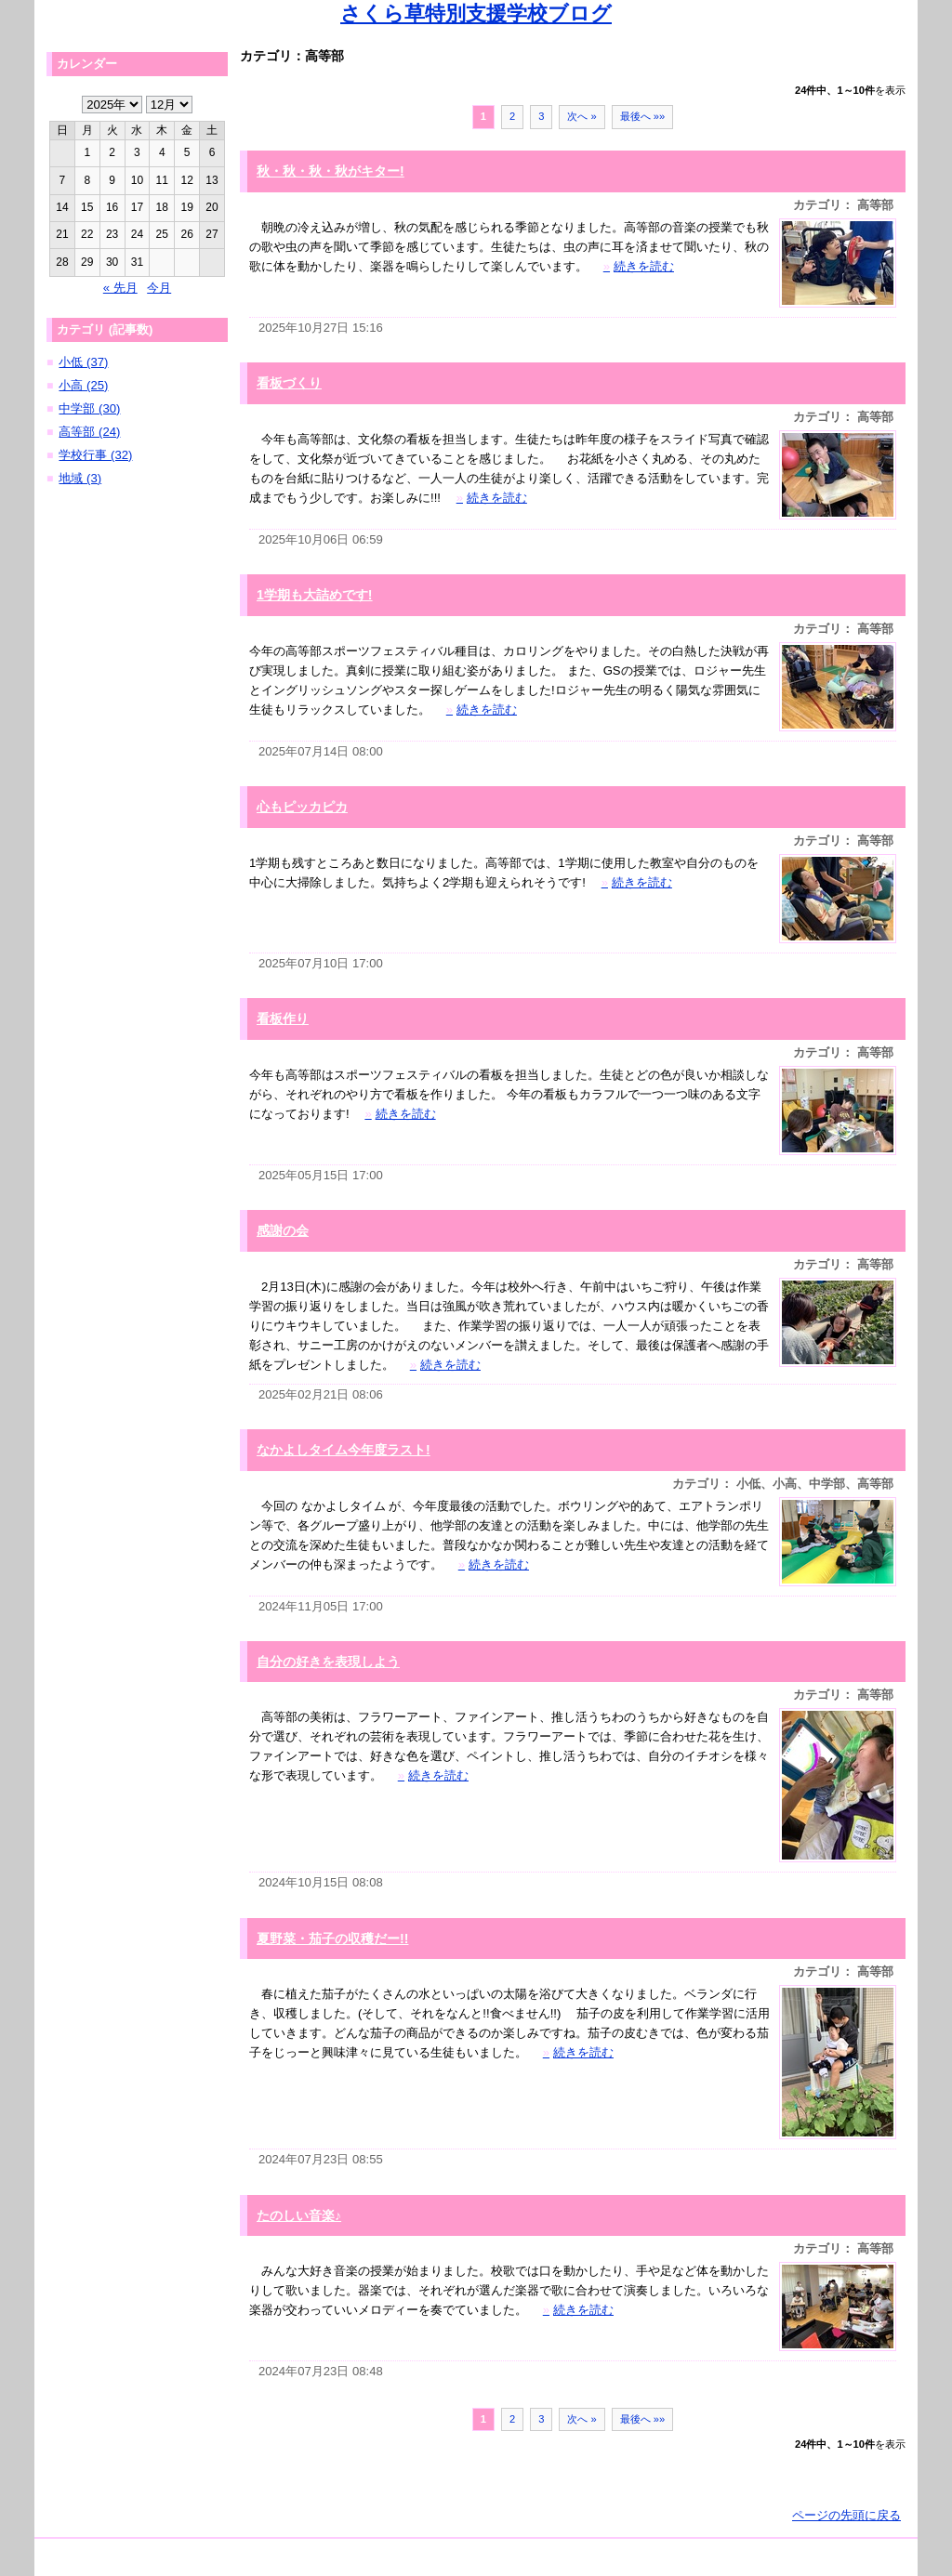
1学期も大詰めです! (315, 594)
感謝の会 (283, 1230)
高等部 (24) (89, 432)
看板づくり (289, 382)
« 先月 (120, 288)
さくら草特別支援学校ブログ (476, 13)
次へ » (581, 116)
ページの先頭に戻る (846, 2515)
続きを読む (638, 266)
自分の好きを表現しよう (328, 1661)
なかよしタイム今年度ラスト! (343, 1449)
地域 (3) (80, 478)
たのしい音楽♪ (299, 2215)
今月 (159, 288)
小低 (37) (83, 362)
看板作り (283, 1018)
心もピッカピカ (302, 806)
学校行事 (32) (95, 455)
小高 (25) (83, 385)
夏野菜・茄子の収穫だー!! (332, 1938)
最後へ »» (643, 116)
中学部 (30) (89, 408)
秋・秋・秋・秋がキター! (330, 171)
